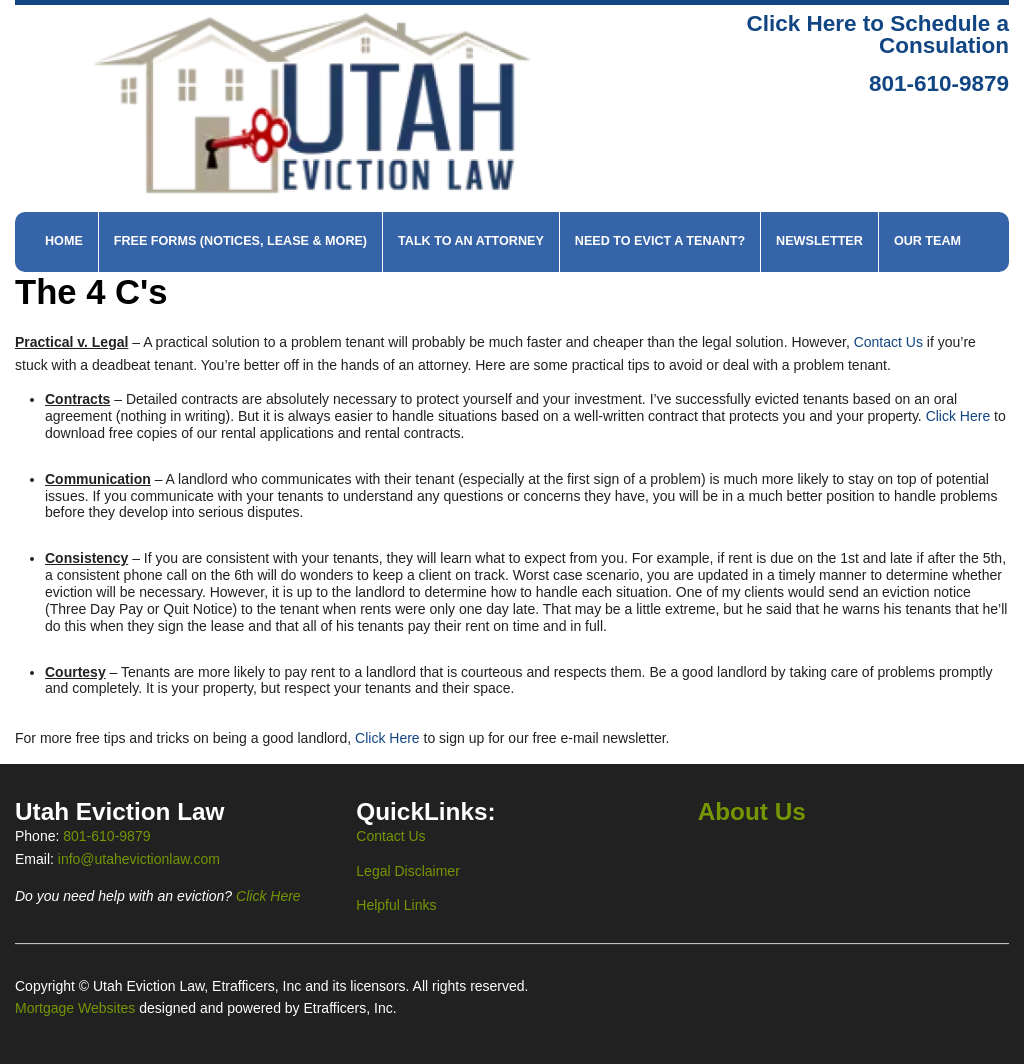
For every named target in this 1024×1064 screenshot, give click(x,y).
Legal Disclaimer (407, 871)
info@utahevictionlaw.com (139, 859)
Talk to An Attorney (471, 241)
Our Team (927, 241)
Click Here (958, 416)
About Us (752, 811)
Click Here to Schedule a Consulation (877, 35)
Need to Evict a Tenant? (660, 241)
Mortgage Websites (77, 1008)
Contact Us (888, 342)
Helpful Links (396, 905)
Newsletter (819, 241)
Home (64, 241)
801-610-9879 (939, 83)
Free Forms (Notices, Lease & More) (240, 241)
